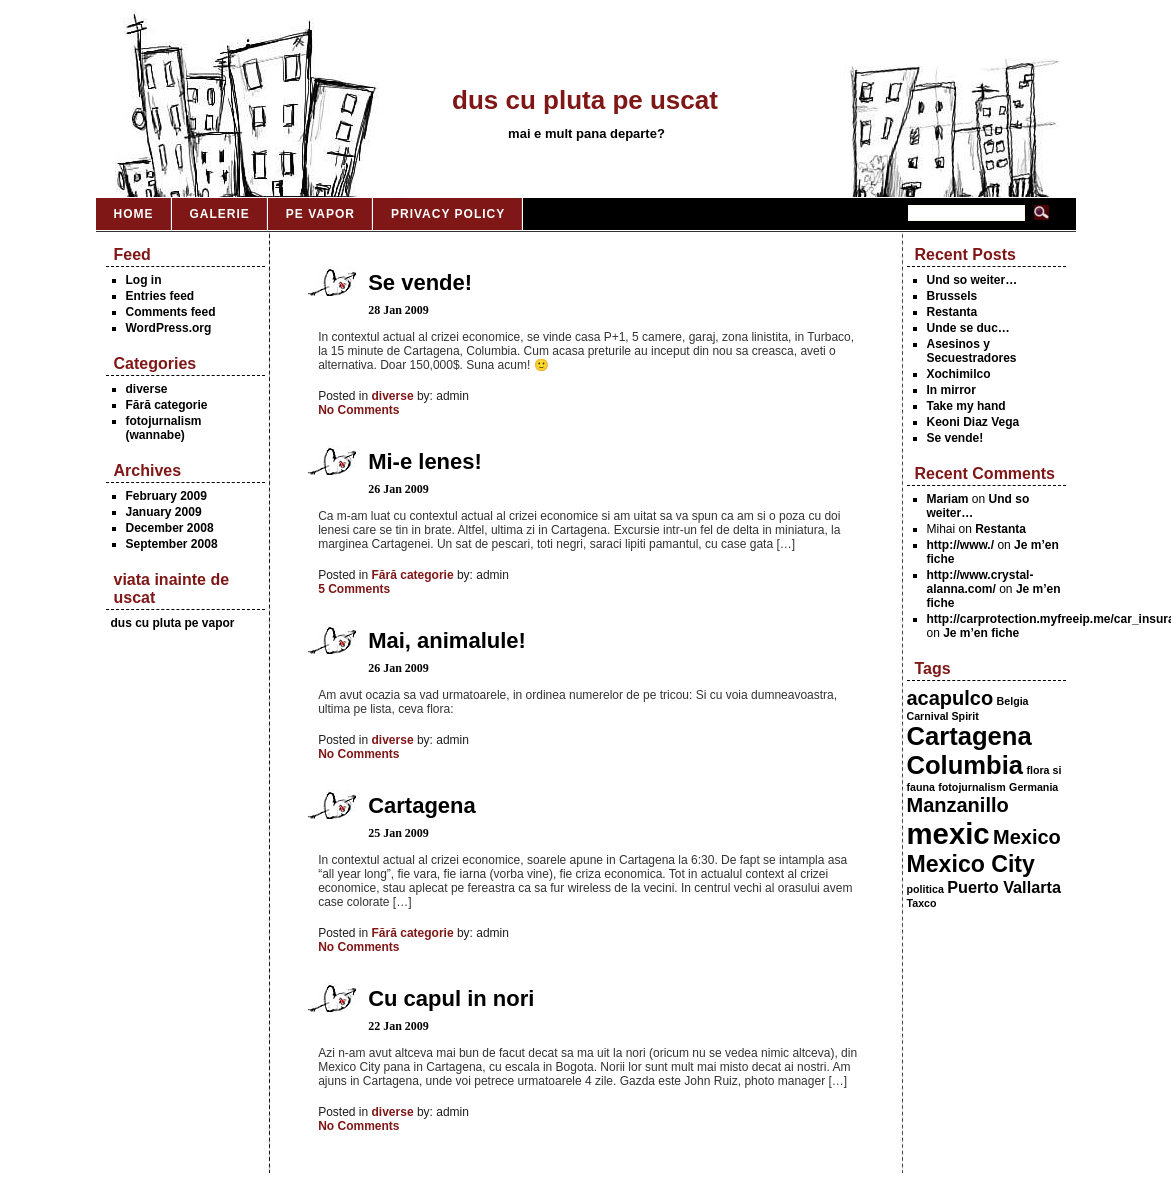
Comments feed (171, 312)
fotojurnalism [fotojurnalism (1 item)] (972, 787)
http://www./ (961, 545)
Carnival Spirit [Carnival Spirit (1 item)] (943, 716)
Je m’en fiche (981, 633)
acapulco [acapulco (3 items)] (950, 698)
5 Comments (354, 589)
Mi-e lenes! (425, 461)
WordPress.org (169, 328)
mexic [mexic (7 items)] (948, 833)
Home (134, 214)
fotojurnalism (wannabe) (164, 428)
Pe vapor (320, 214)
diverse (147, 389)
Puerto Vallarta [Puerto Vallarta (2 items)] (1004, 887)
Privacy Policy (448, 214)
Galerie (220, 214)
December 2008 (170, 528)
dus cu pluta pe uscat (585, 100)
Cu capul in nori (451, 998)
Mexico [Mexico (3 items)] (1027, 837)
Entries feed (160, 296)
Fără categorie (167, 405)
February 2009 (166, 496)
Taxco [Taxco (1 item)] (922, 903)
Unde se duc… (968, 328)
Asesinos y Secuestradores (972, 351)
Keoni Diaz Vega (973, 422)
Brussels (952, 296)
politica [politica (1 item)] (925, 889)
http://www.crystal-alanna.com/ (980, 582)
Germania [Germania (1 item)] (1033, 787)
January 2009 (164, 512)
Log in (144, 280)
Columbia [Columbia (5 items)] (965, 765)
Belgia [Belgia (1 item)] (1013, 701)
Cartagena (422, 805)
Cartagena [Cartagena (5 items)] (969, 736)
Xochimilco (959, 374)
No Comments (358, 410)
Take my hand (966, 406)
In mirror (951, 390)
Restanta (952, 312)
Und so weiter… (972, 280)
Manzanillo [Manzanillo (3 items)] (958, 805)
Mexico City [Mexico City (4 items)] (971, 864)
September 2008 (172, 544)
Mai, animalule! (447, 640)
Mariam (948, 499)
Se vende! (955, 438)
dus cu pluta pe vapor (173, 623)
